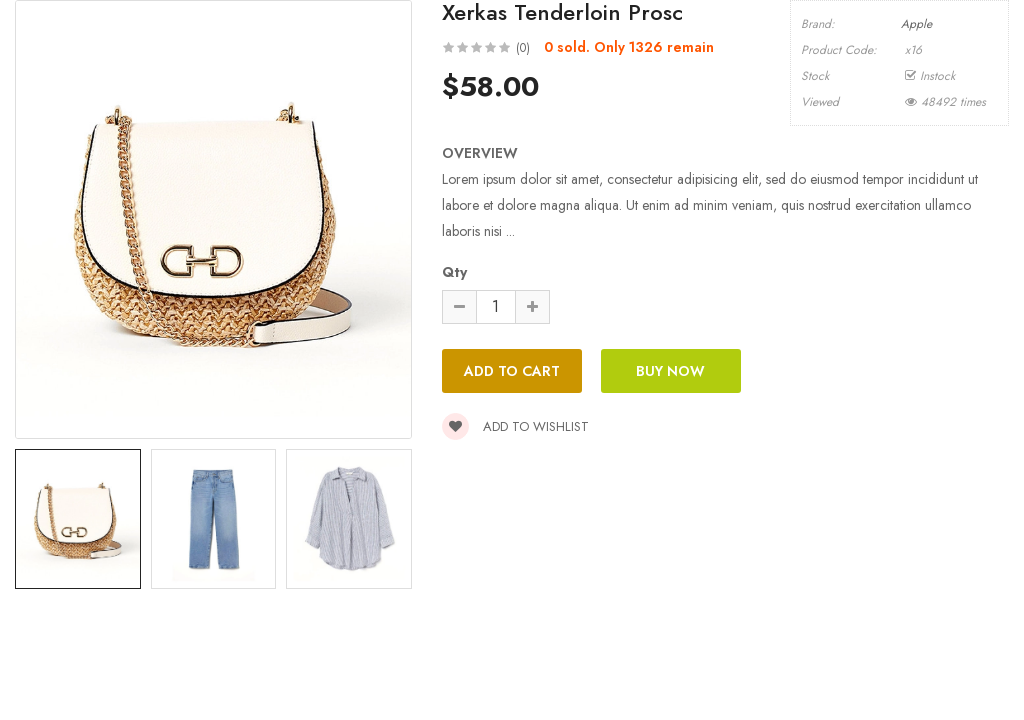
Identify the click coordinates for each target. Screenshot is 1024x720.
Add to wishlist (515, 426)
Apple (916, 24)
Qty (454, 272)
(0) (523, 48)
